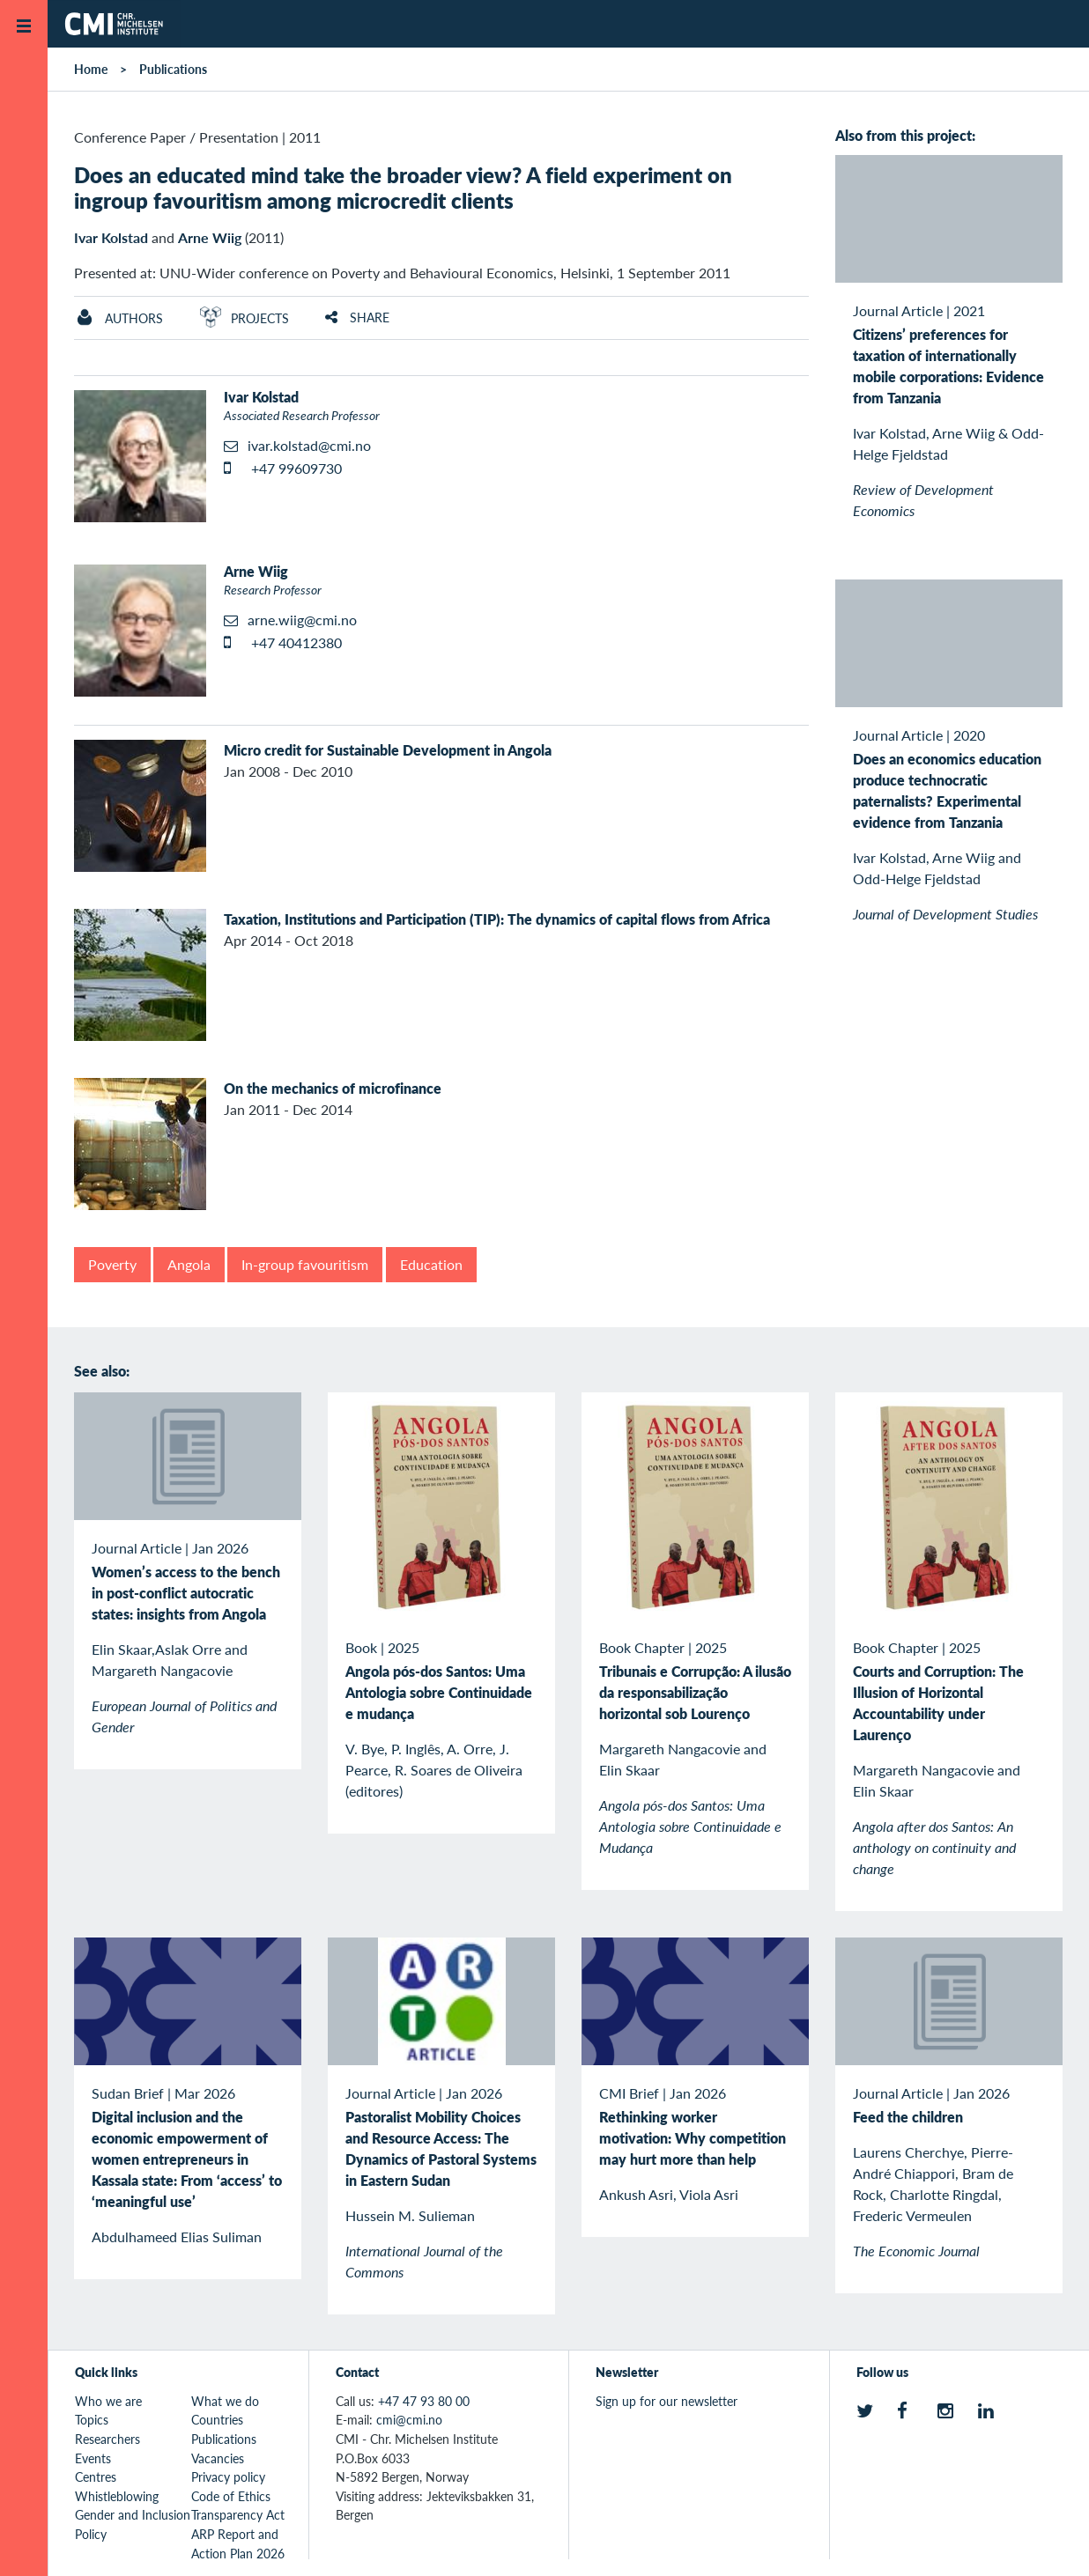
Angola (189, 1264)
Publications (173, 69)
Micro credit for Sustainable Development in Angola (388, 750)
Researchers (107, 2438)
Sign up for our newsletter (666, 2401)
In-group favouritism (304, 1264)
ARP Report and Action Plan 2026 (238, 2543)
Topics (91, 2419)
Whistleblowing (117, 2496)
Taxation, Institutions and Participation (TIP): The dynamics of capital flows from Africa (497, 919)
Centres (95, 2476)
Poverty (112, 1264)
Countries (217, 2419)
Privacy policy (228, 2476)
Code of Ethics (230, 2496)
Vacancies (217, 2458)
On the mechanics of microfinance (332, 1088)
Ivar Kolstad (111, 237)
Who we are (108, 2401)
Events (93, 2458)
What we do (225, 2401)
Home (90, 69)
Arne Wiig (209, 237)
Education (431, 1264)
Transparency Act (238, 2514)
